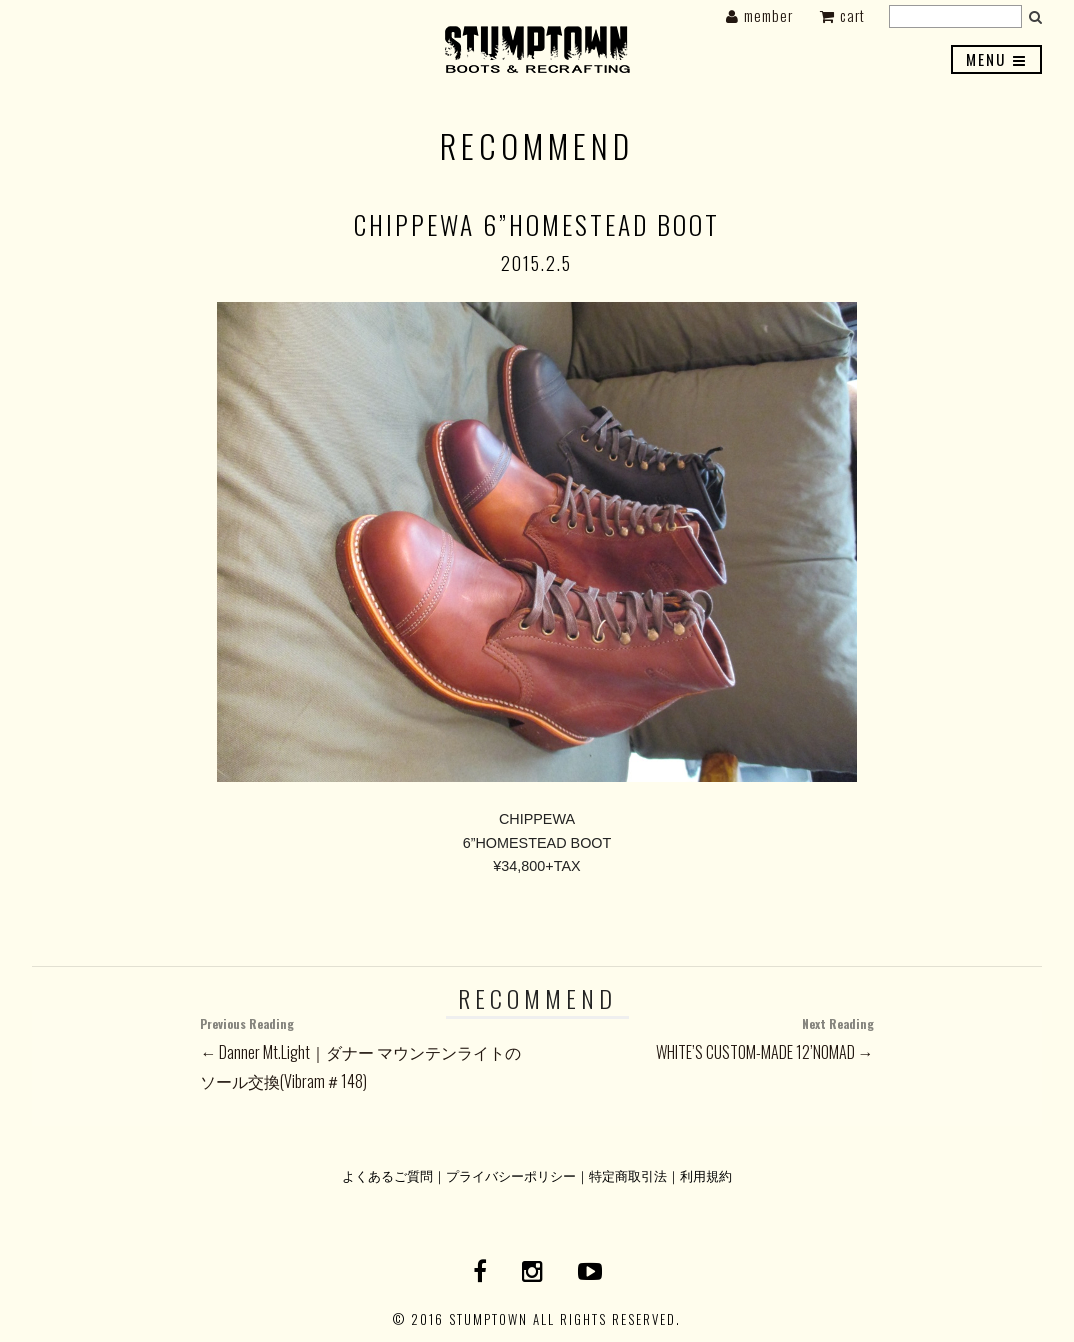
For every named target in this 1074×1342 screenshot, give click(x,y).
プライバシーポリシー (511, 1175)
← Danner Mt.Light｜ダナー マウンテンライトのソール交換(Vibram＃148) (368, 1052)
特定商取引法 (628, 1175)
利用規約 (706, 1175)
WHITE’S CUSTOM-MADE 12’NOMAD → (705, 1037)
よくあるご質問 (387, 1175)
